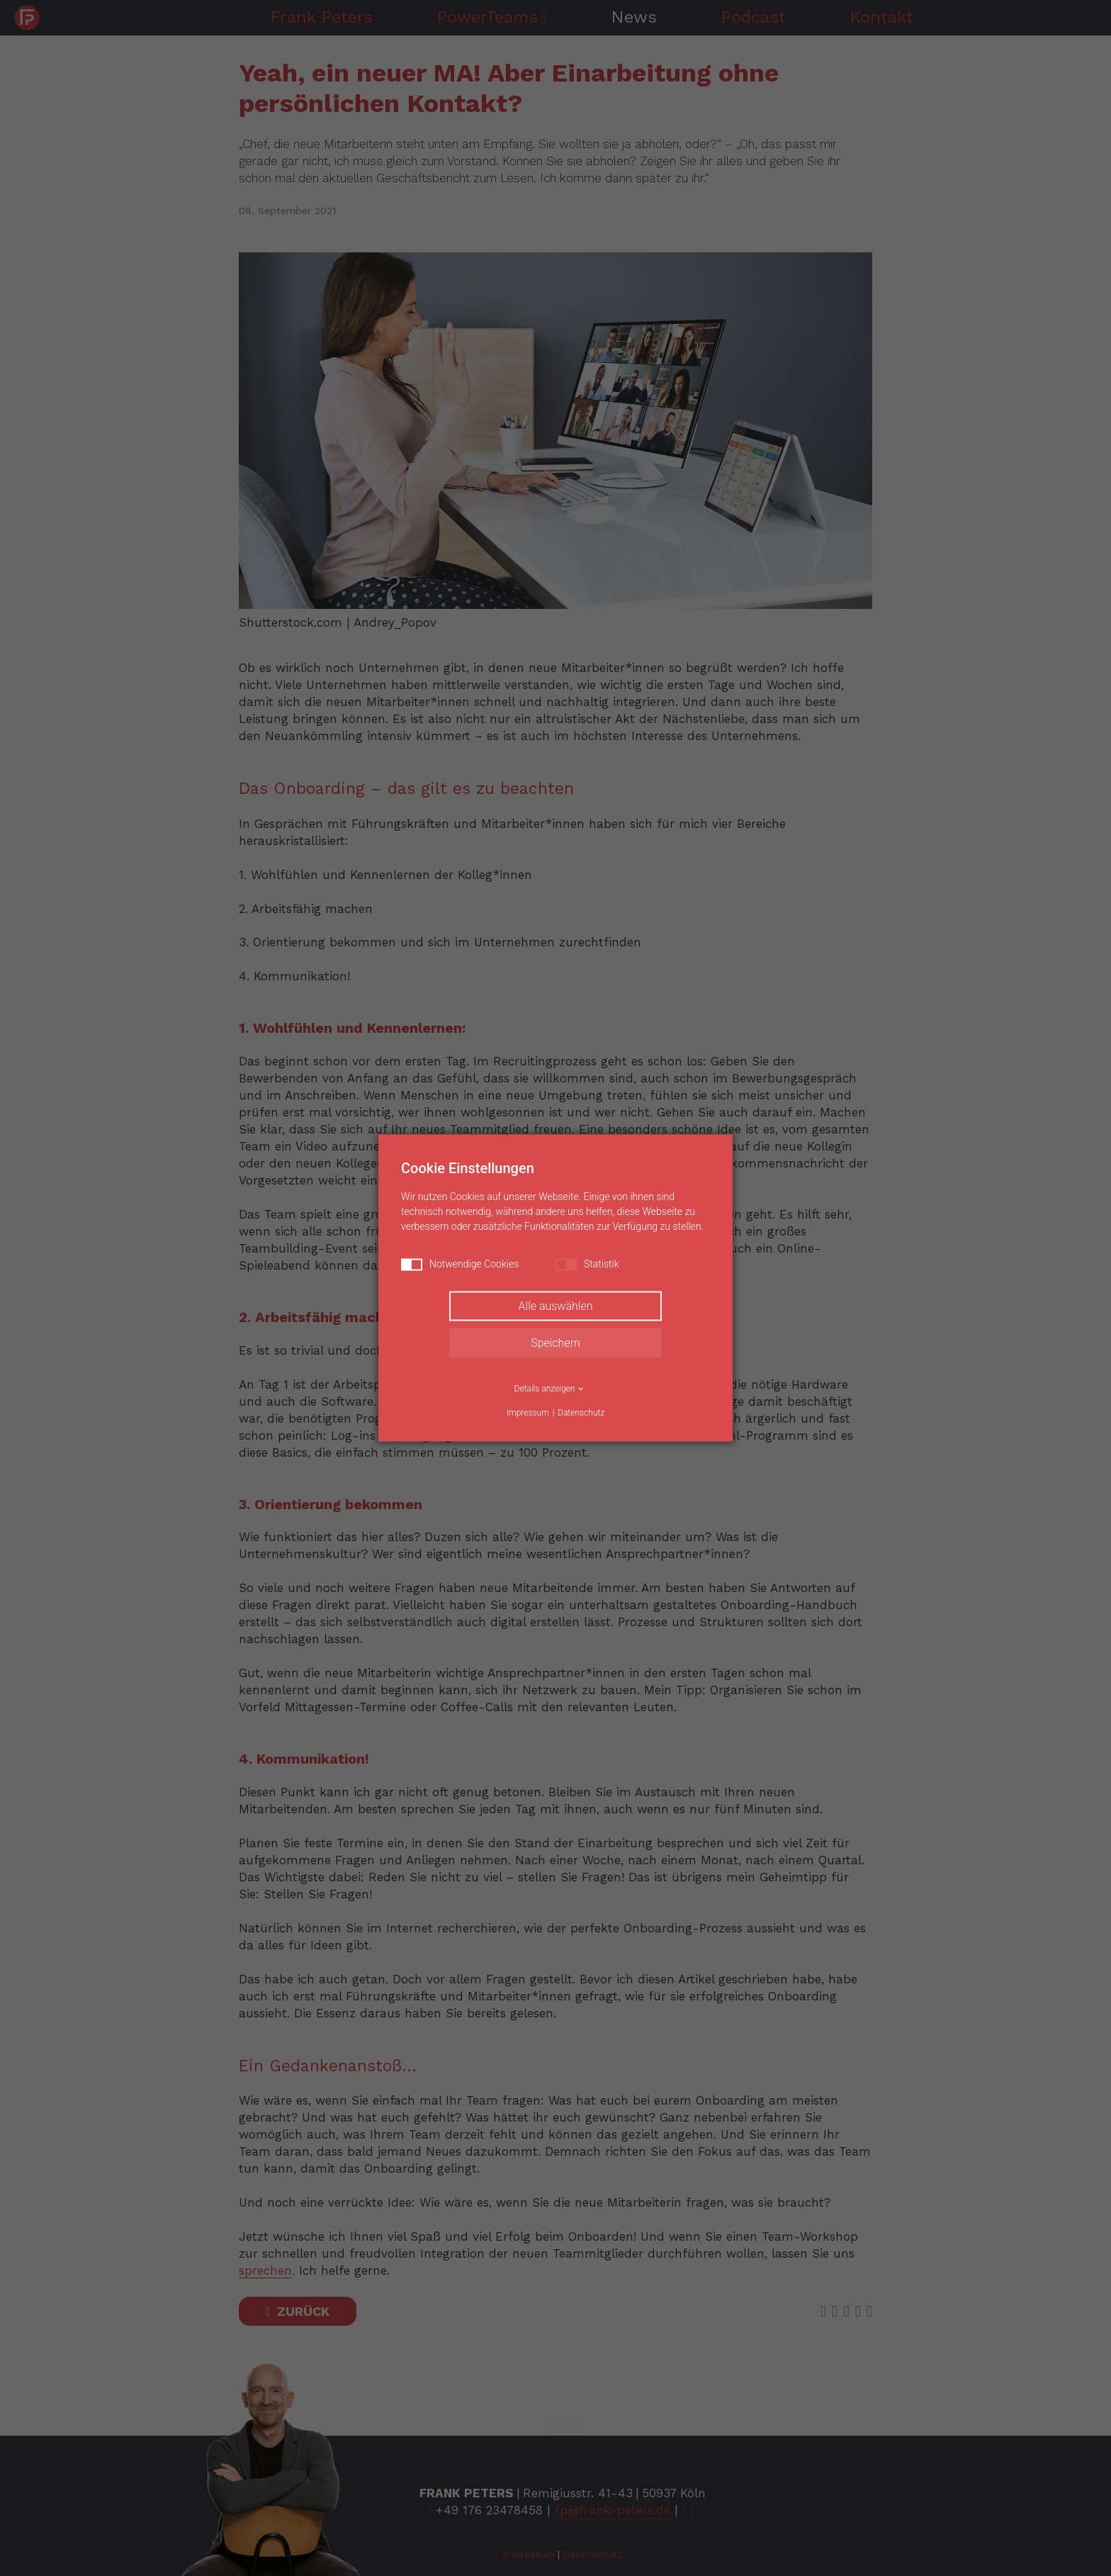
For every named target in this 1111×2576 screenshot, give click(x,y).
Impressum (528, 1413)
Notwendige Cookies (460, 1264)
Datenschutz (581, 1413)
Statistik (587, 1264)
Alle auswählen (556, 1306)
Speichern (555, 1343)
